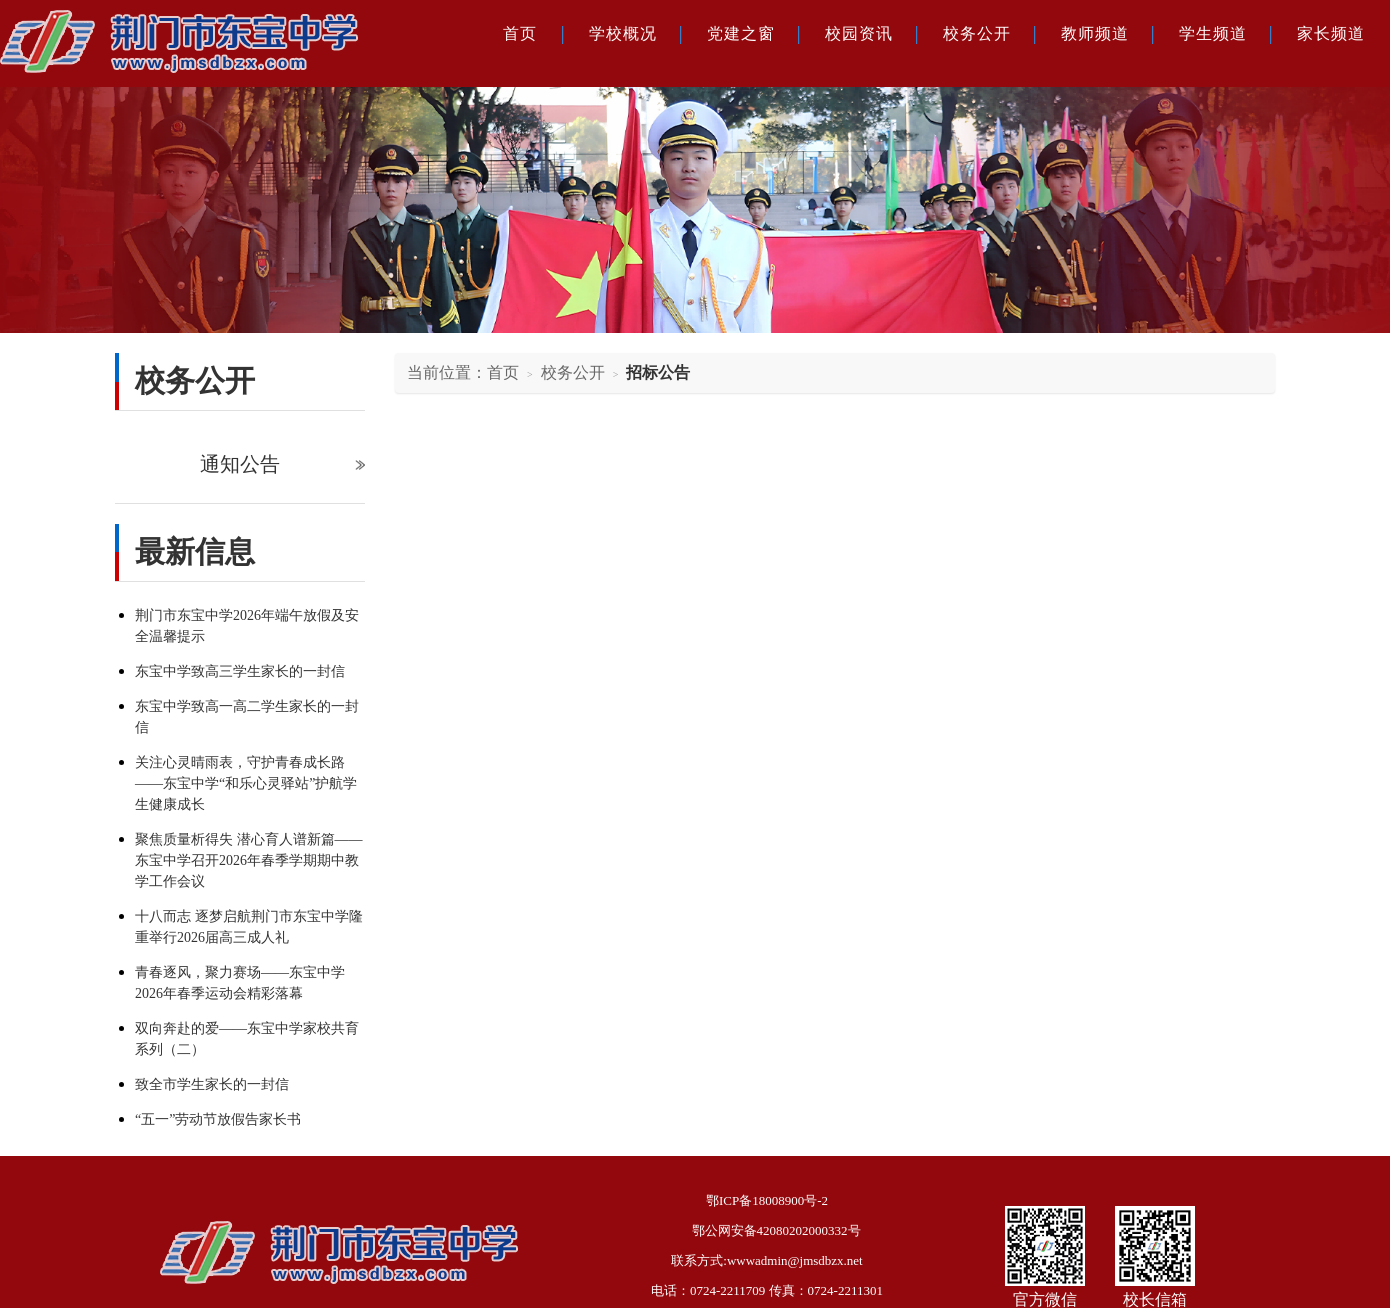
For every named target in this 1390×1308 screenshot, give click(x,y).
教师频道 (1095, 33)
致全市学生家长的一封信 (212, 1084)
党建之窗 (741, 33)
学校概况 (623, 33)
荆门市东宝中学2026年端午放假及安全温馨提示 (247, 626)
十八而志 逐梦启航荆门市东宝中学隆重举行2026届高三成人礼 (249, 927)
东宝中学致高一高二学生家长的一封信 (247, 717)
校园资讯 (859, 33)
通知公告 (240, 464)
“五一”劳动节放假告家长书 (218, 1119)
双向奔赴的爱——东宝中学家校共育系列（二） (247, 1039)
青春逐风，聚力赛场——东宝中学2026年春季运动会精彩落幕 (240, 983)
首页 (520, 33)
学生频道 (1213, 33)
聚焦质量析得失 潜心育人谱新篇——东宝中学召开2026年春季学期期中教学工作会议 (249, 860)
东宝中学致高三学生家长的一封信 (240, 671)
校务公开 (977, 33)
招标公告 (658, 372)
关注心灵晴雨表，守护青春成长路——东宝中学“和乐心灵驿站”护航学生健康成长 (246, 783)
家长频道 (1331, 33)
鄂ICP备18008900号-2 (767, 1200)
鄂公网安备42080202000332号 (776, 1230)
